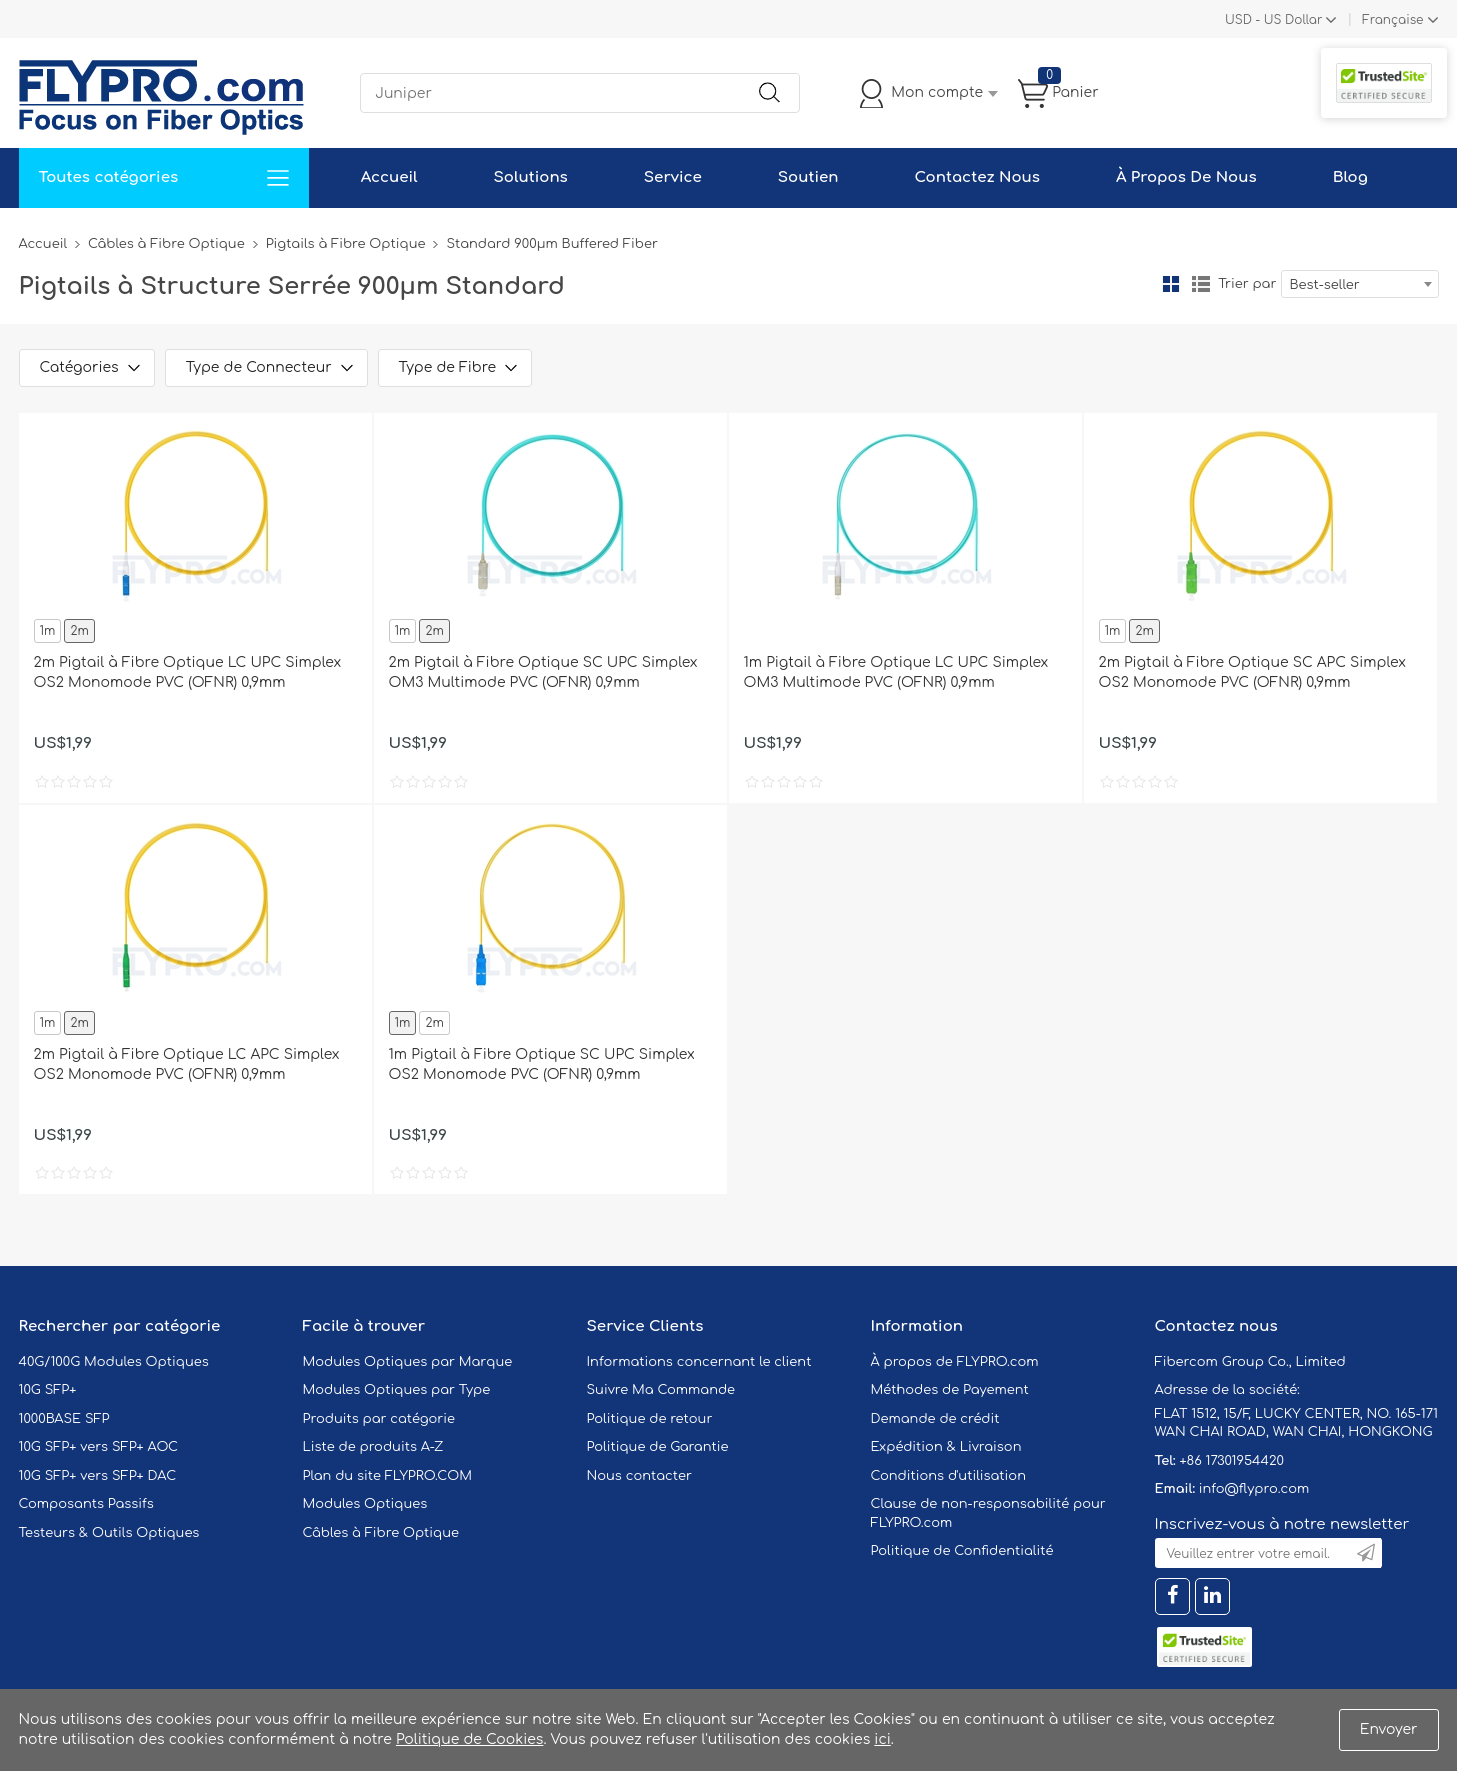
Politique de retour (650, 1419)
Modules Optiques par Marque (408, 1362)
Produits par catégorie (379, 1419)
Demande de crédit (935, 1419)
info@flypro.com (1254, 1489)
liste (1201, 284)
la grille (1171, 284)
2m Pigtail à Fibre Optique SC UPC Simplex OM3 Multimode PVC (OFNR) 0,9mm (543, 672)
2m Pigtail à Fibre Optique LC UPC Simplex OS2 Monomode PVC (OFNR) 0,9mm (188, 672)
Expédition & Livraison (946, 1447)
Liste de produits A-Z (373, 1447)
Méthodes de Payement (950, 1390)
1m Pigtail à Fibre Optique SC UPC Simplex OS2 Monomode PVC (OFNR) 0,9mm (542, 1064)
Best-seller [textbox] (1325, 285)
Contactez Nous (977, 177)
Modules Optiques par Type (397, 1390)
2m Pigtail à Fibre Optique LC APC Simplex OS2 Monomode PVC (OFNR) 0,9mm (187, 1064)
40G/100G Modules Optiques (114, 1362)
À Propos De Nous (1186, 177)
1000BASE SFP (64, 1419)
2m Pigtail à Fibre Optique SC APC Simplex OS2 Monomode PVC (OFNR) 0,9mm (1252, 672)
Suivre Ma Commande (661, 1390)
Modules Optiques (365, 1504)
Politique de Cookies (469, 1739)
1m (48, 631)
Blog (1350, 177)
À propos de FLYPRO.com (955, 1362)
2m (79, 631)
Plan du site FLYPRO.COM (388, 1476)
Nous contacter (639, 1476)
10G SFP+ (48, 1390)
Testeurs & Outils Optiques (109, 1533)
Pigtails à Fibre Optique (346, 244)
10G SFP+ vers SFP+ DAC (98, 1476)
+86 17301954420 (1231, 1461)
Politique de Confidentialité (962, 1551)
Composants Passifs (86, 1504)
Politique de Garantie (658, 1447)
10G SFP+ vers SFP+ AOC (99, 1447)
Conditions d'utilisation (948, 1476)
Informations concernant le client (699, 1362)
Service (673, 177)
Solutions (531, 177)
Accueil (389, 177)
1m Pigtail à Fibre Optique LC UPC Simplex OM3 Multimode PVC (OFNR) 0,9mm (896, 672)
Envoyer (1389, 1729)
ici (882, 1739)
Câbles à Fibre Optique (166, 244)
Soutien (808, 177)
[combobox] (1360, 284)
